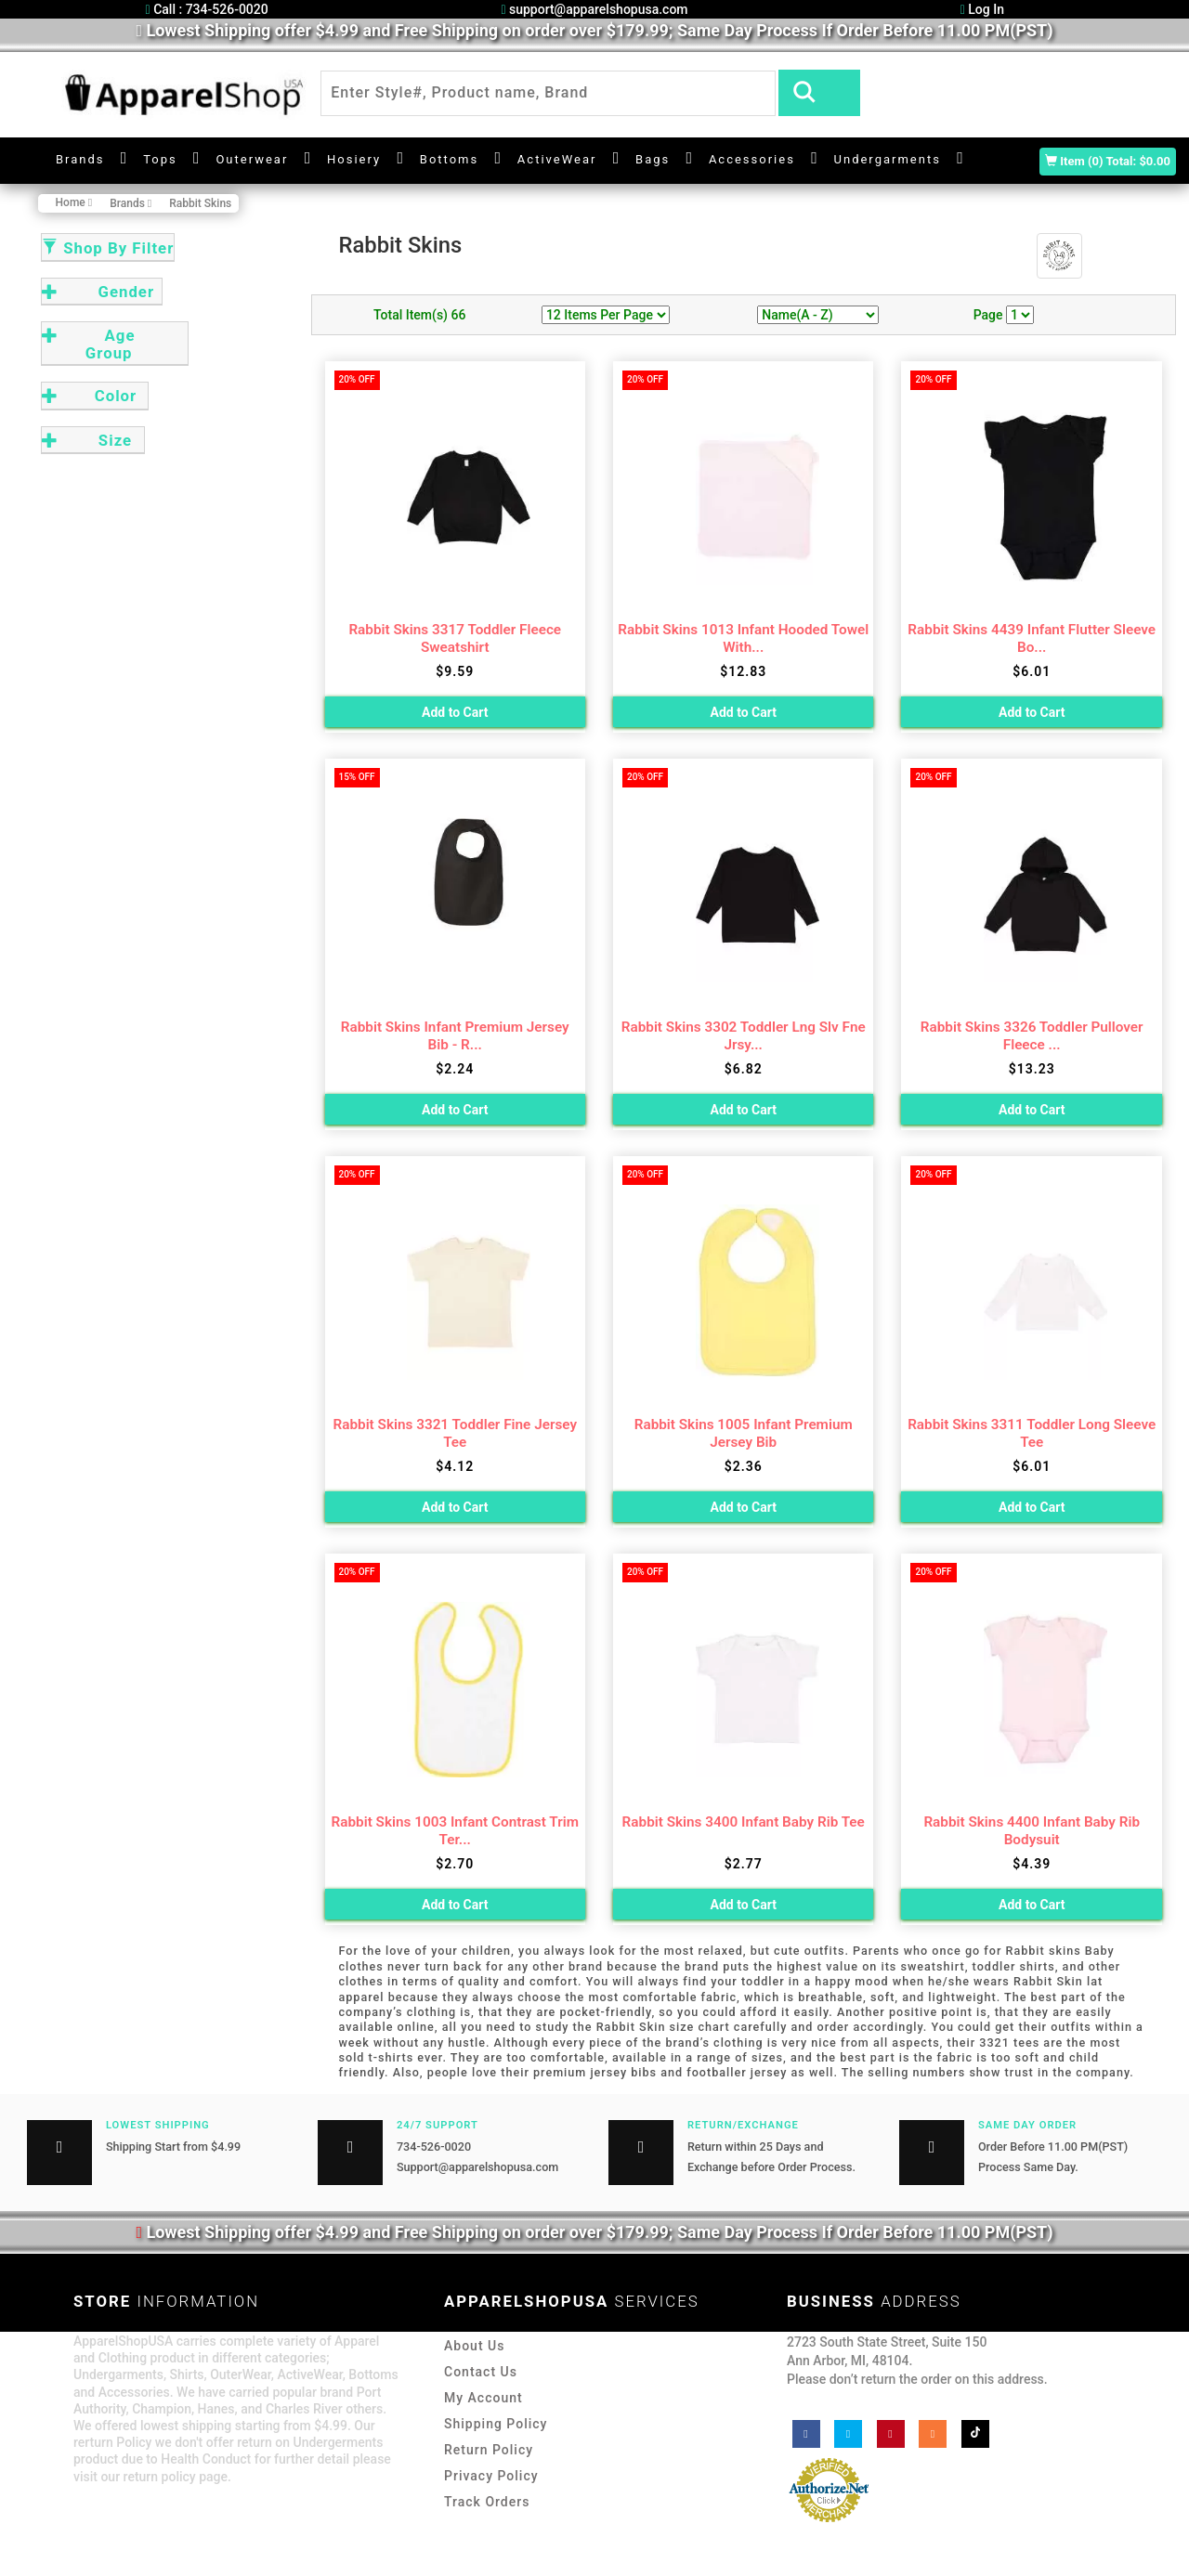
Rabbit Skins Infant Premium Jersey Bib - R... (455, 1036)
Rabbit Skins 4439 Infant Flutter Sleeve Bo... (1032, 638)
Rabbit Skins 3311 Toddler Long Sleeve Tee (1032, 1433)
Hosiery (354, 159)
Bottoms (449, 159)
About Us (474, 2345)
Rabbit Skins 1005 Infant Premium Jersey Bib (743, 1433)
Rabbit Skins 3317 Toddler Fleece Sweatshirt (454, 638)
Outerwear (252, 159)
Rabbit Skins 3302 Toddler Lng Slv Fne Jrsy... (743, 1036)
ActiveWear (557, 159)
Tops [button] (160, 159)
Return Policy (488, 2449)
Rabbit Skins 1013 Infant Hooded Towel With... (743, 638)
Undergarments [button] (887, 159)
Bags (652, 159)
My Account (483, 2397)
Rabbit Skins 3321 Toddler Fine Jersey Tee (455, 1433)
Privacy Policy (491, 2475)
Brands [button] (80, 159)
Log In (982, 9)
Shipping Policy (495, 2423)
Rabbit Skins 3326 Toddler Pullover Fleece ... (1032, 1036)
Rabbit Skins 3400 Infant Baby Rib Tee (743, 1822)
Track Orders (486, 2501)
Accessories (752, 159)
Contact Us (480, 2371)
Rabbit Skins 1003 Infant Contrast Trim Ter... (455, 1831)
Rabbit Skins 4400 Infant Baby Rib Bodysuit (1031, 1831)
